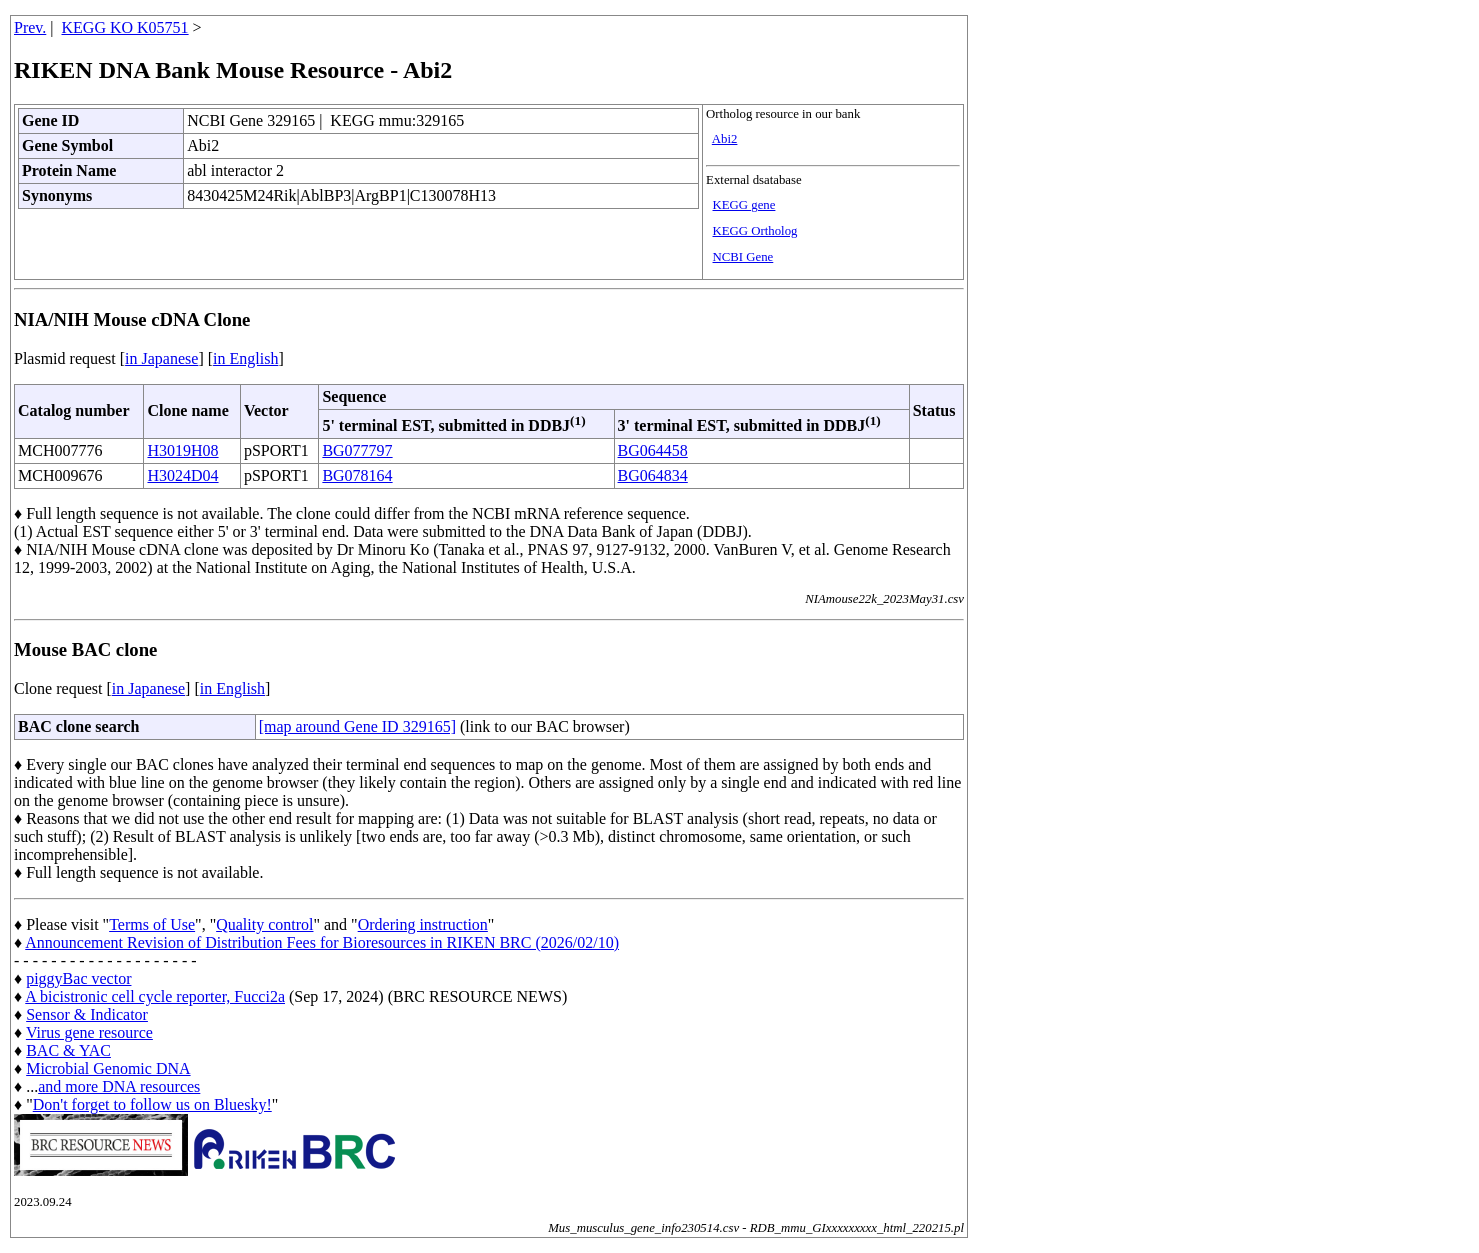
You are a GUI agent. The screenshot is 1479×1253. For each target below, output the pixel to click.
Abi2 (725, 139)
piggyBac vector (78, 978)
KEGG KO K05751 (125, 27)
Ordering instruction (423, 924)
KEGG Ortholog (755, 231)
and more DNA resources (119, 1086)
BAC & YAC (68, 1050)
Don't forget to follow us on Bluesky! (152, 1104)
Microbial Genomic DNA (108, 1068)
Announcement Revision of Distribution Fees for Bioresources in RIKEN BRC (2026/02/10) (322, 942)
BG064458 (653, 450)
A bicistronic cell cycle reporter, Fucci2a (155, 996)
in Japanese (161, 358)
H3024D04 (182, 475)
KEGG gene (744, 205)
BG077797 (357, 450)
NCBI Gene (743, 257)
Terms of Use (152, 924)
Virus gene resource (89, 1032)
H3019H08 (182, 450)
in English (245, 358)
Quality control (264, 924)
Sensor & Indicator (87, 1014)
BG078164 (357, 475)
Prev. (30, 27)
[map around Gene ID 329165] (357, 726)
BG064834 (653, 475)
